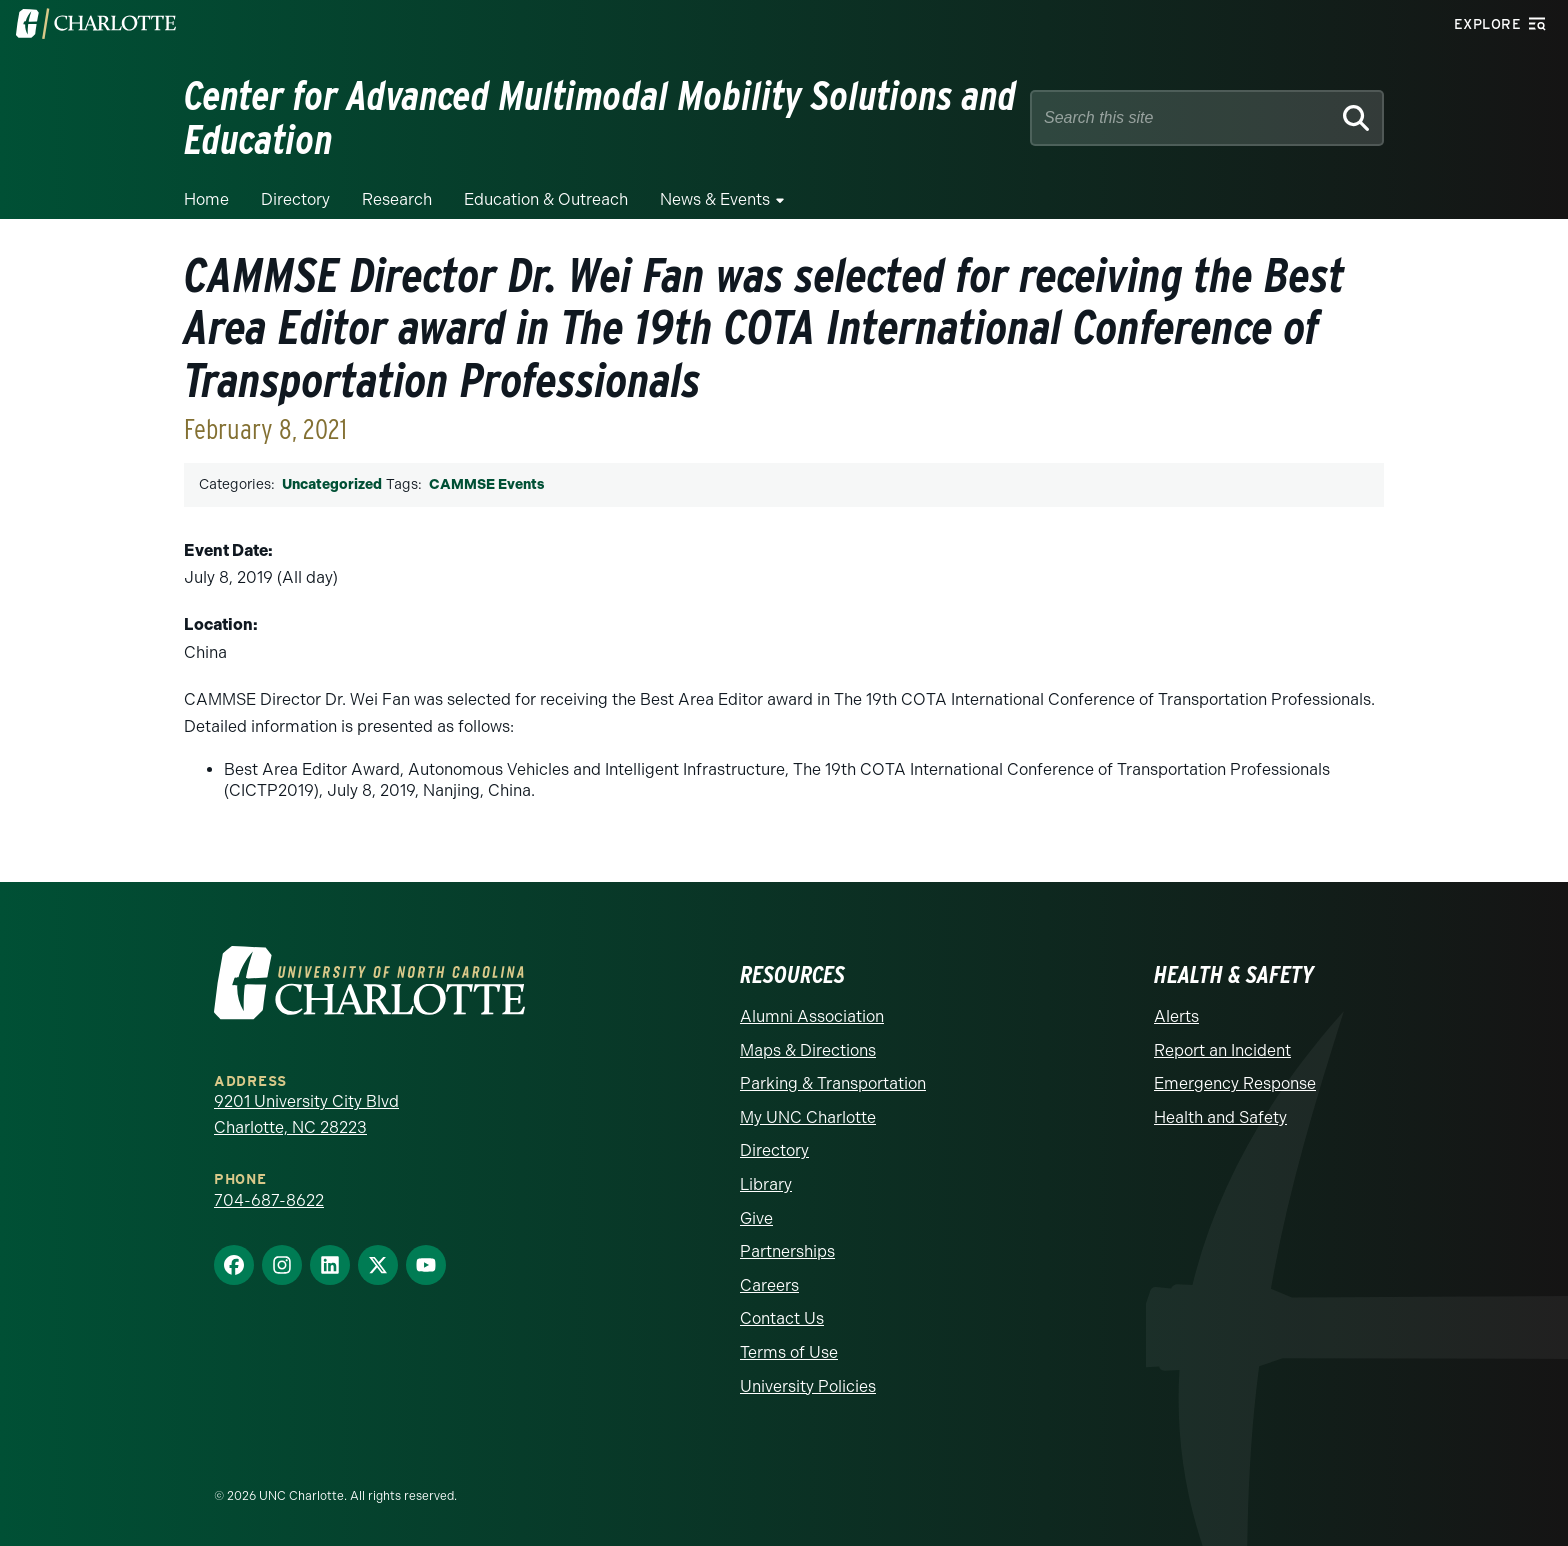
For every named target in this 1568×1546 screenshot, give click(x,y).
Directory (295, 199)
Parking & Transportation (833, 1083)
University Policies (808, 1386)
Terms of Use (789, 1352)
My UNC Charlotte (808, 1117)
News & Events (715, 199)
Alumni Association (812, 1016)
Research (397, 199)
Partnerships (787, 1251)
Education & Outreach (546, 199)
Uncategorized (332, 484)
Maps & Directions (808, 1050)
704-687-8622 (269, 1200)
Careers (769, 1285)
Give (756, 1218)
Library (766, 1184)
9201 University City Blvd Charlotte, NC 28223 (306, 1114)
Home (206, 199)
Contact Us (782, 1318)
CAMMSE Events (486, 484)
